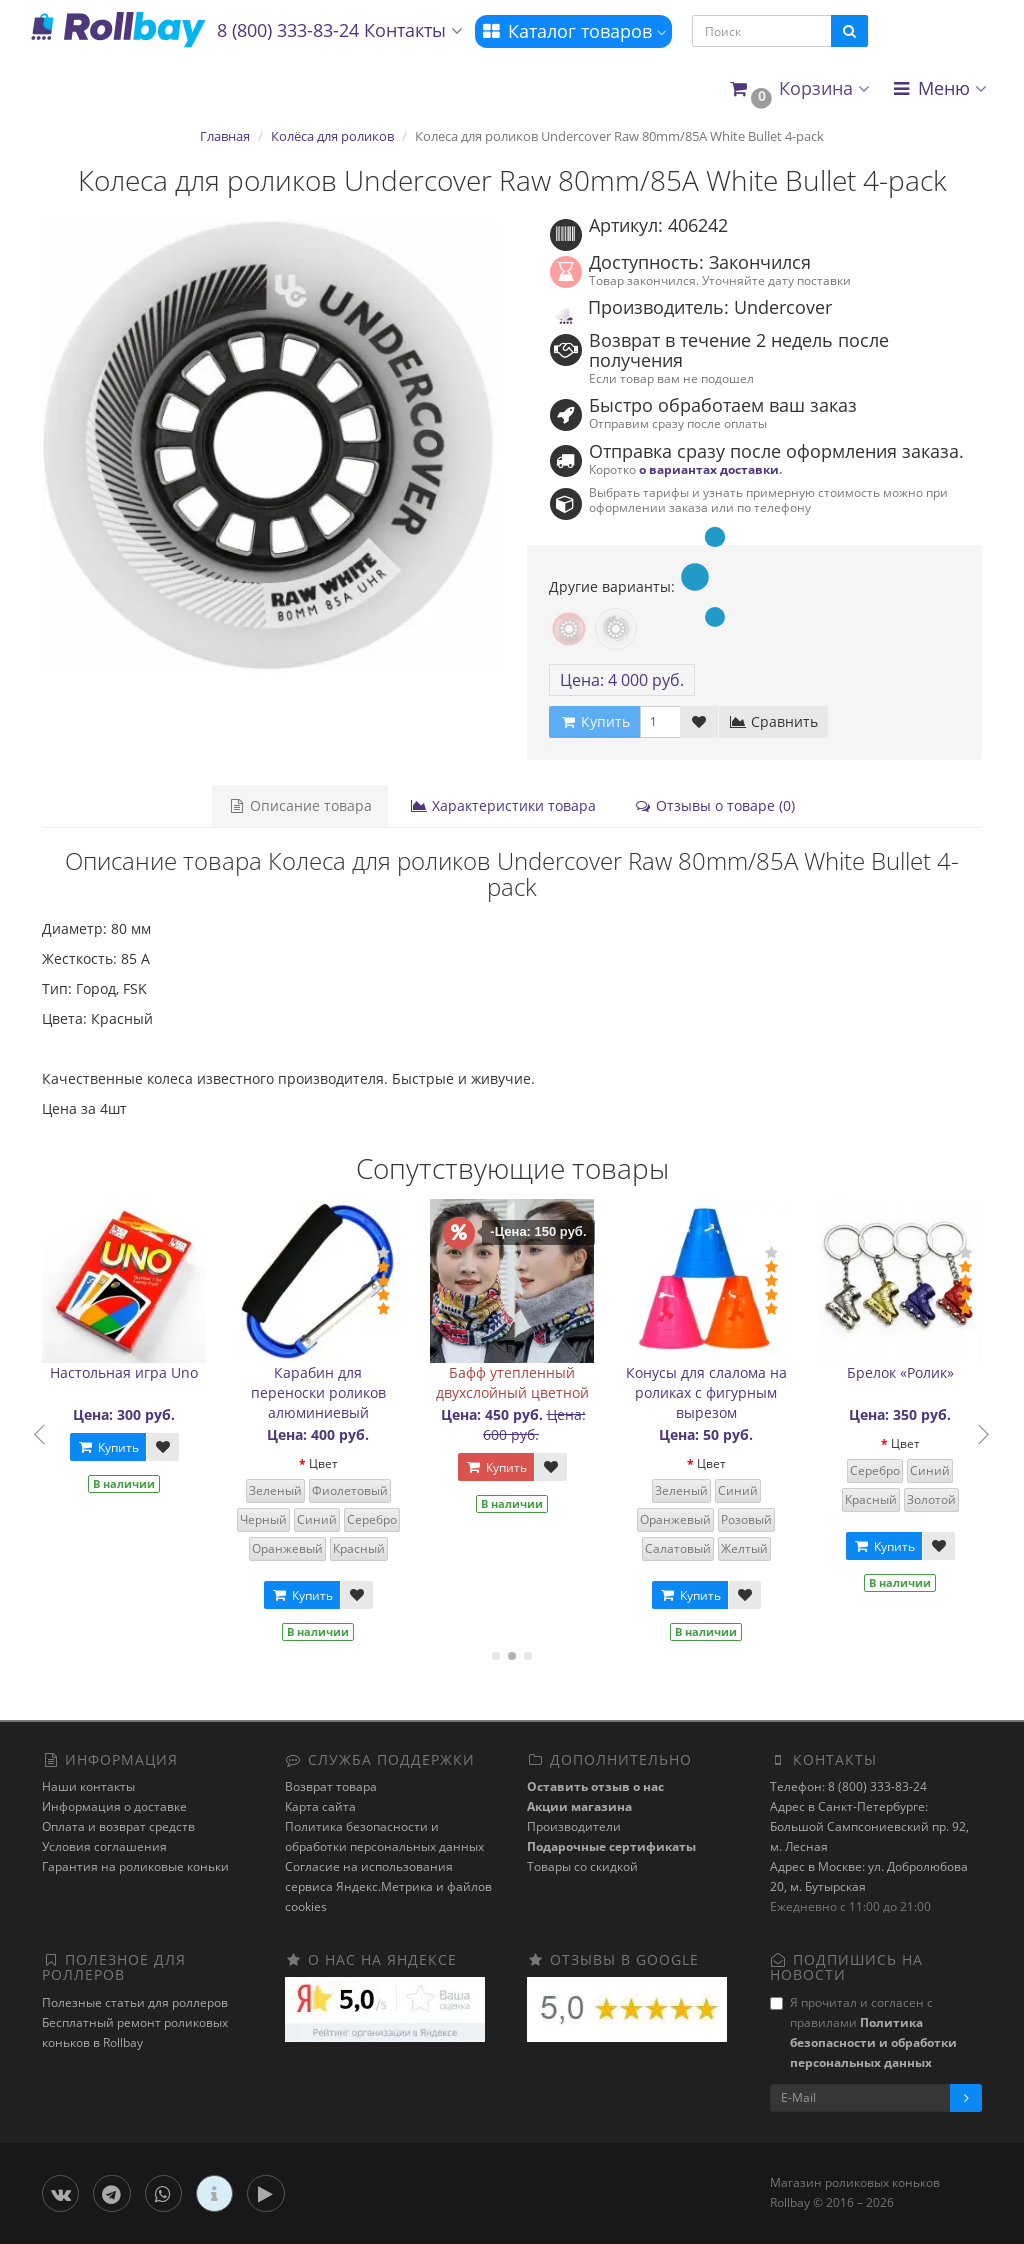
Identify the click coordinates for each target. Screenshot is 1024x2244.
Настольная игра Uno (124, 1372)
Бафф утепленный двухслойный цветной (512, 1382)
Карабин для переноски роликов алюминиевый (318, 1392)
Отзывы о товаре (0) (714, 805)
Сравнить (773, 721)
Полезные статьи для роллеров (135, 2002)
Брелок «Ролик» (900, 1372)
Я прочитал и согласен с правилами (863, 2032)
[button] (798, 89)
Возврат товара (331, 1786)
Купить (108, 1447)
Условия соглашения (104, 1846)
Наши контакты (88, 1786)
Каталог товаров (573, 31)
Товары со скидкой (582, 1866)
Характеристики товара (503, 805)
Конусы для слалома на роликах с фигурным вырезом (706, 1392)
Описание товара (300, 805)
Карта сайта (320, 1806)
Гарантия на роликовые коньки (135, 1866)
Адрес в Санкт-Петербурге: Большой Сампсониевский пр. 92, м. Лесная (869, 1826)
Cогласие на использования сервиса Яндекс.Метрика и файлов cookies (388, 1886)
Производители (574, 1826)
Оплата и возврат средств (118, 1826)
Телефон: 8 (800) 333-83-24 (848, 1786)
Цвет (323, 1463)
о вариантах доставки (709, 469)
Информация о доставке (114, 1806)
